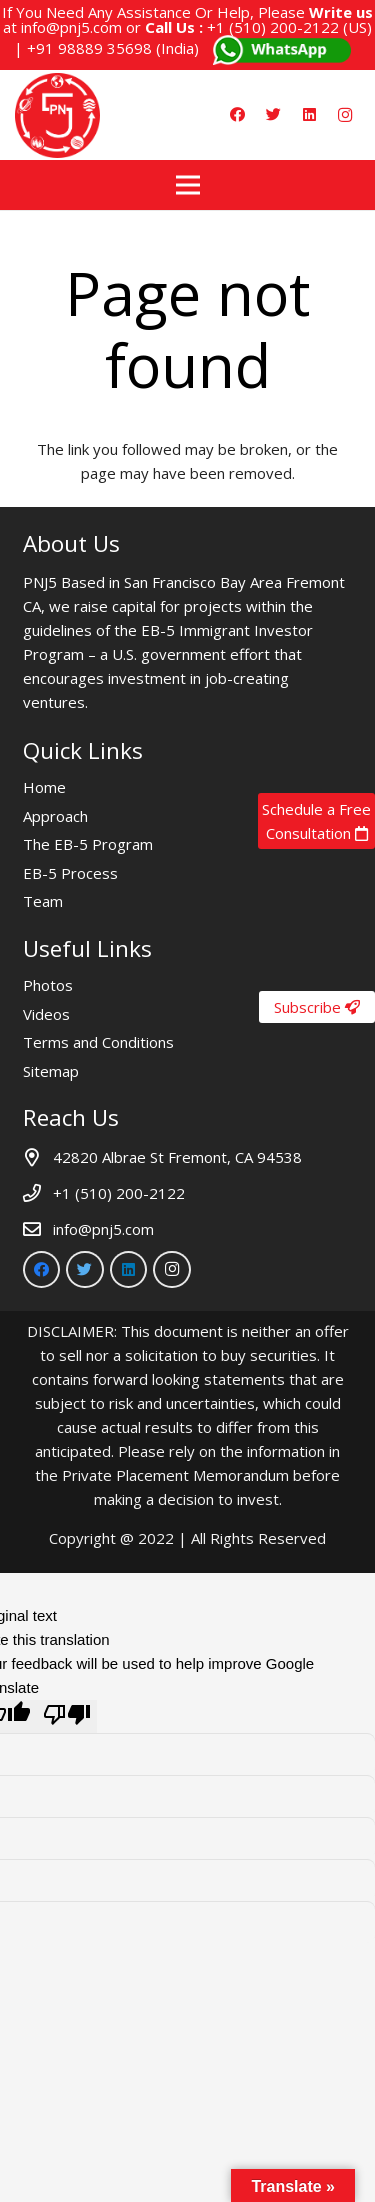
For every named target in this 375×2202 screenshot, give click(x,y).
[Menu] (188, 185)
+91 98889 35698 (89, 48)
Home (44, 787)
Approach (55, 816)
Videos (46, 1014)
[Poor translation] (67, 1716)
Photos (48, 985)
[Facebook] (237, 115)
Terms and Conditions (98, 1042)
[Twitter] (273, 115)
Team (43, 901)
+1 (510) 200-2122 (273, 27)
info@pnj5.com (71, 27)
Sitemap (51, 1071)
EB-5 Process (70, 873)
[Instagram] (345, 115)
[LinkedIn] (309, 115)
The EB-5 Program (88, 844)
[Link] (57, 115)
